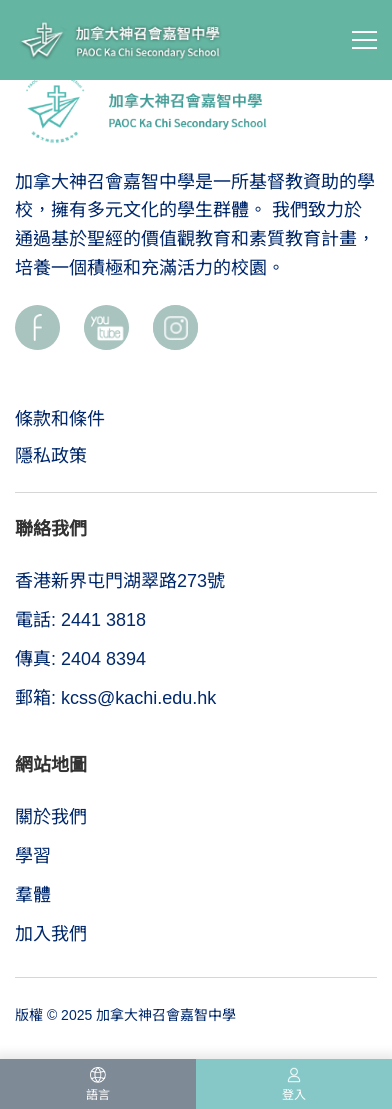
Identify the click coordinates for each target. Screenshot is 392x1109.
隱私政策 (51, 456)
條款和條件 (60, 419)
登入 (294, 1095)
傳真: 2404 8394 (80, 659)
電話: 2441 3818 (80, 620)
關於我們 (51, 817)
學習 (33, 856)
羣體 (33, 895)
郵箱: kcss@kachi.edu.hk (115, 698)
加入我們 (51, 934)
